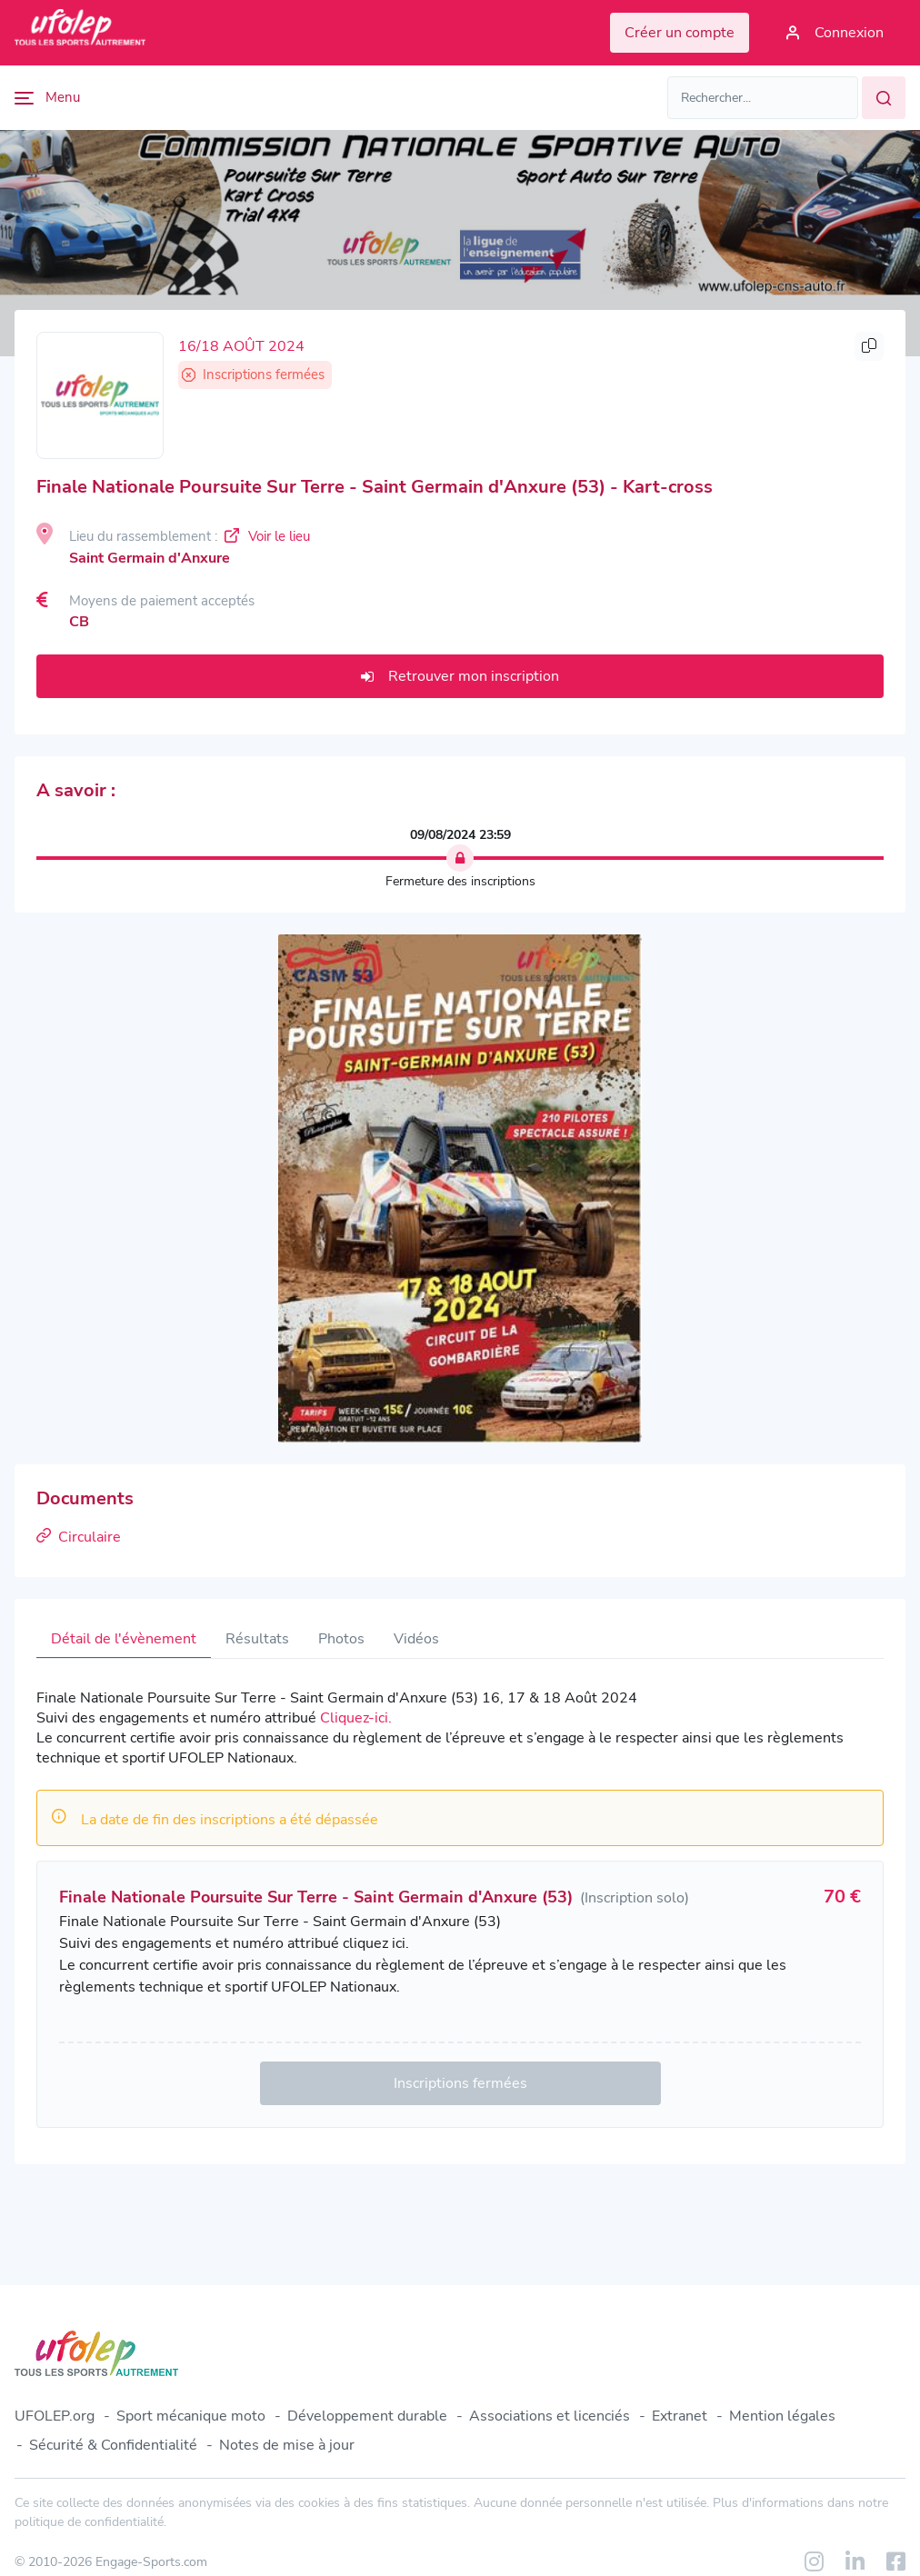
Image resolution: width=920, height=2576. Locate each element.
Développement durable (367, 2416)
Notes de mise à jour (287, 2445)
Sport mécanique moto (190, 2416)
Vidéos (416, 1639)
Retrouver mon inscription (460, 676)
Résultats (257, 1639)
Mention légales (782, 2416)
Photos (341, 1639)
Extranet (679, 2416)
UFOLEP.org (55, 2416)
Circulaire (78, 1537)
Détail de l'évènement (123, 1639)
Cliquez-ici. (356, 1718)
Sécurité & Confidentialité (113, 2445)
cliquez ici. (376, 1943)
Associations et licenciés (549, 2416)
